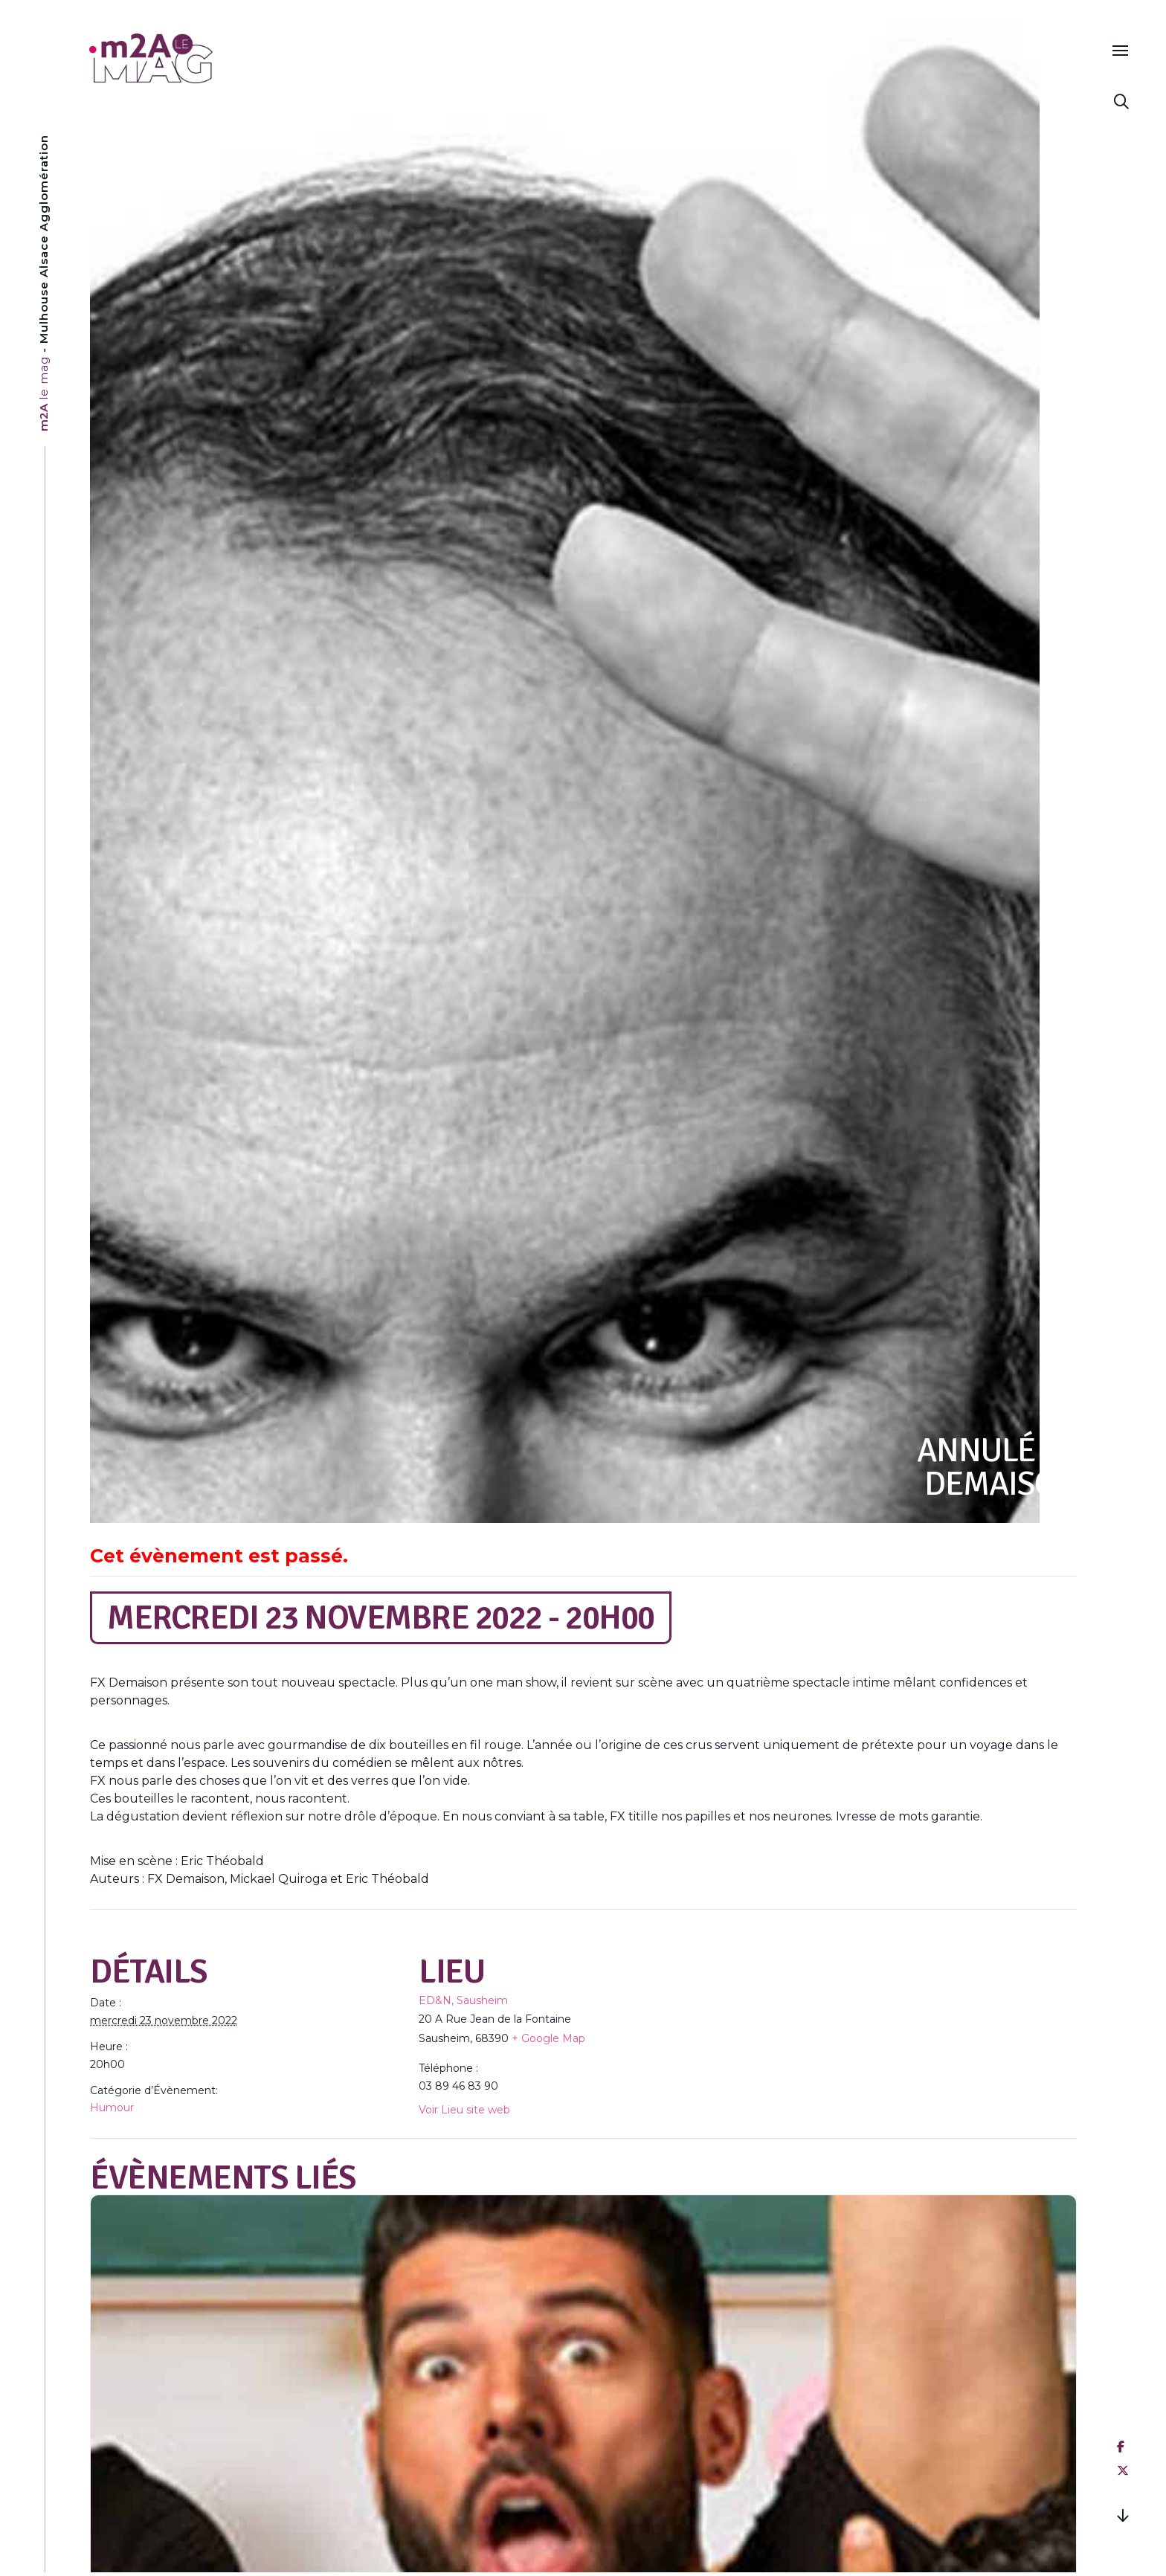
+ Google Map (548, 2038)
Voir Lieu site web (464, 2109)
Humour (112, 2107)
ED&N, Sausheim (463, 2000)
